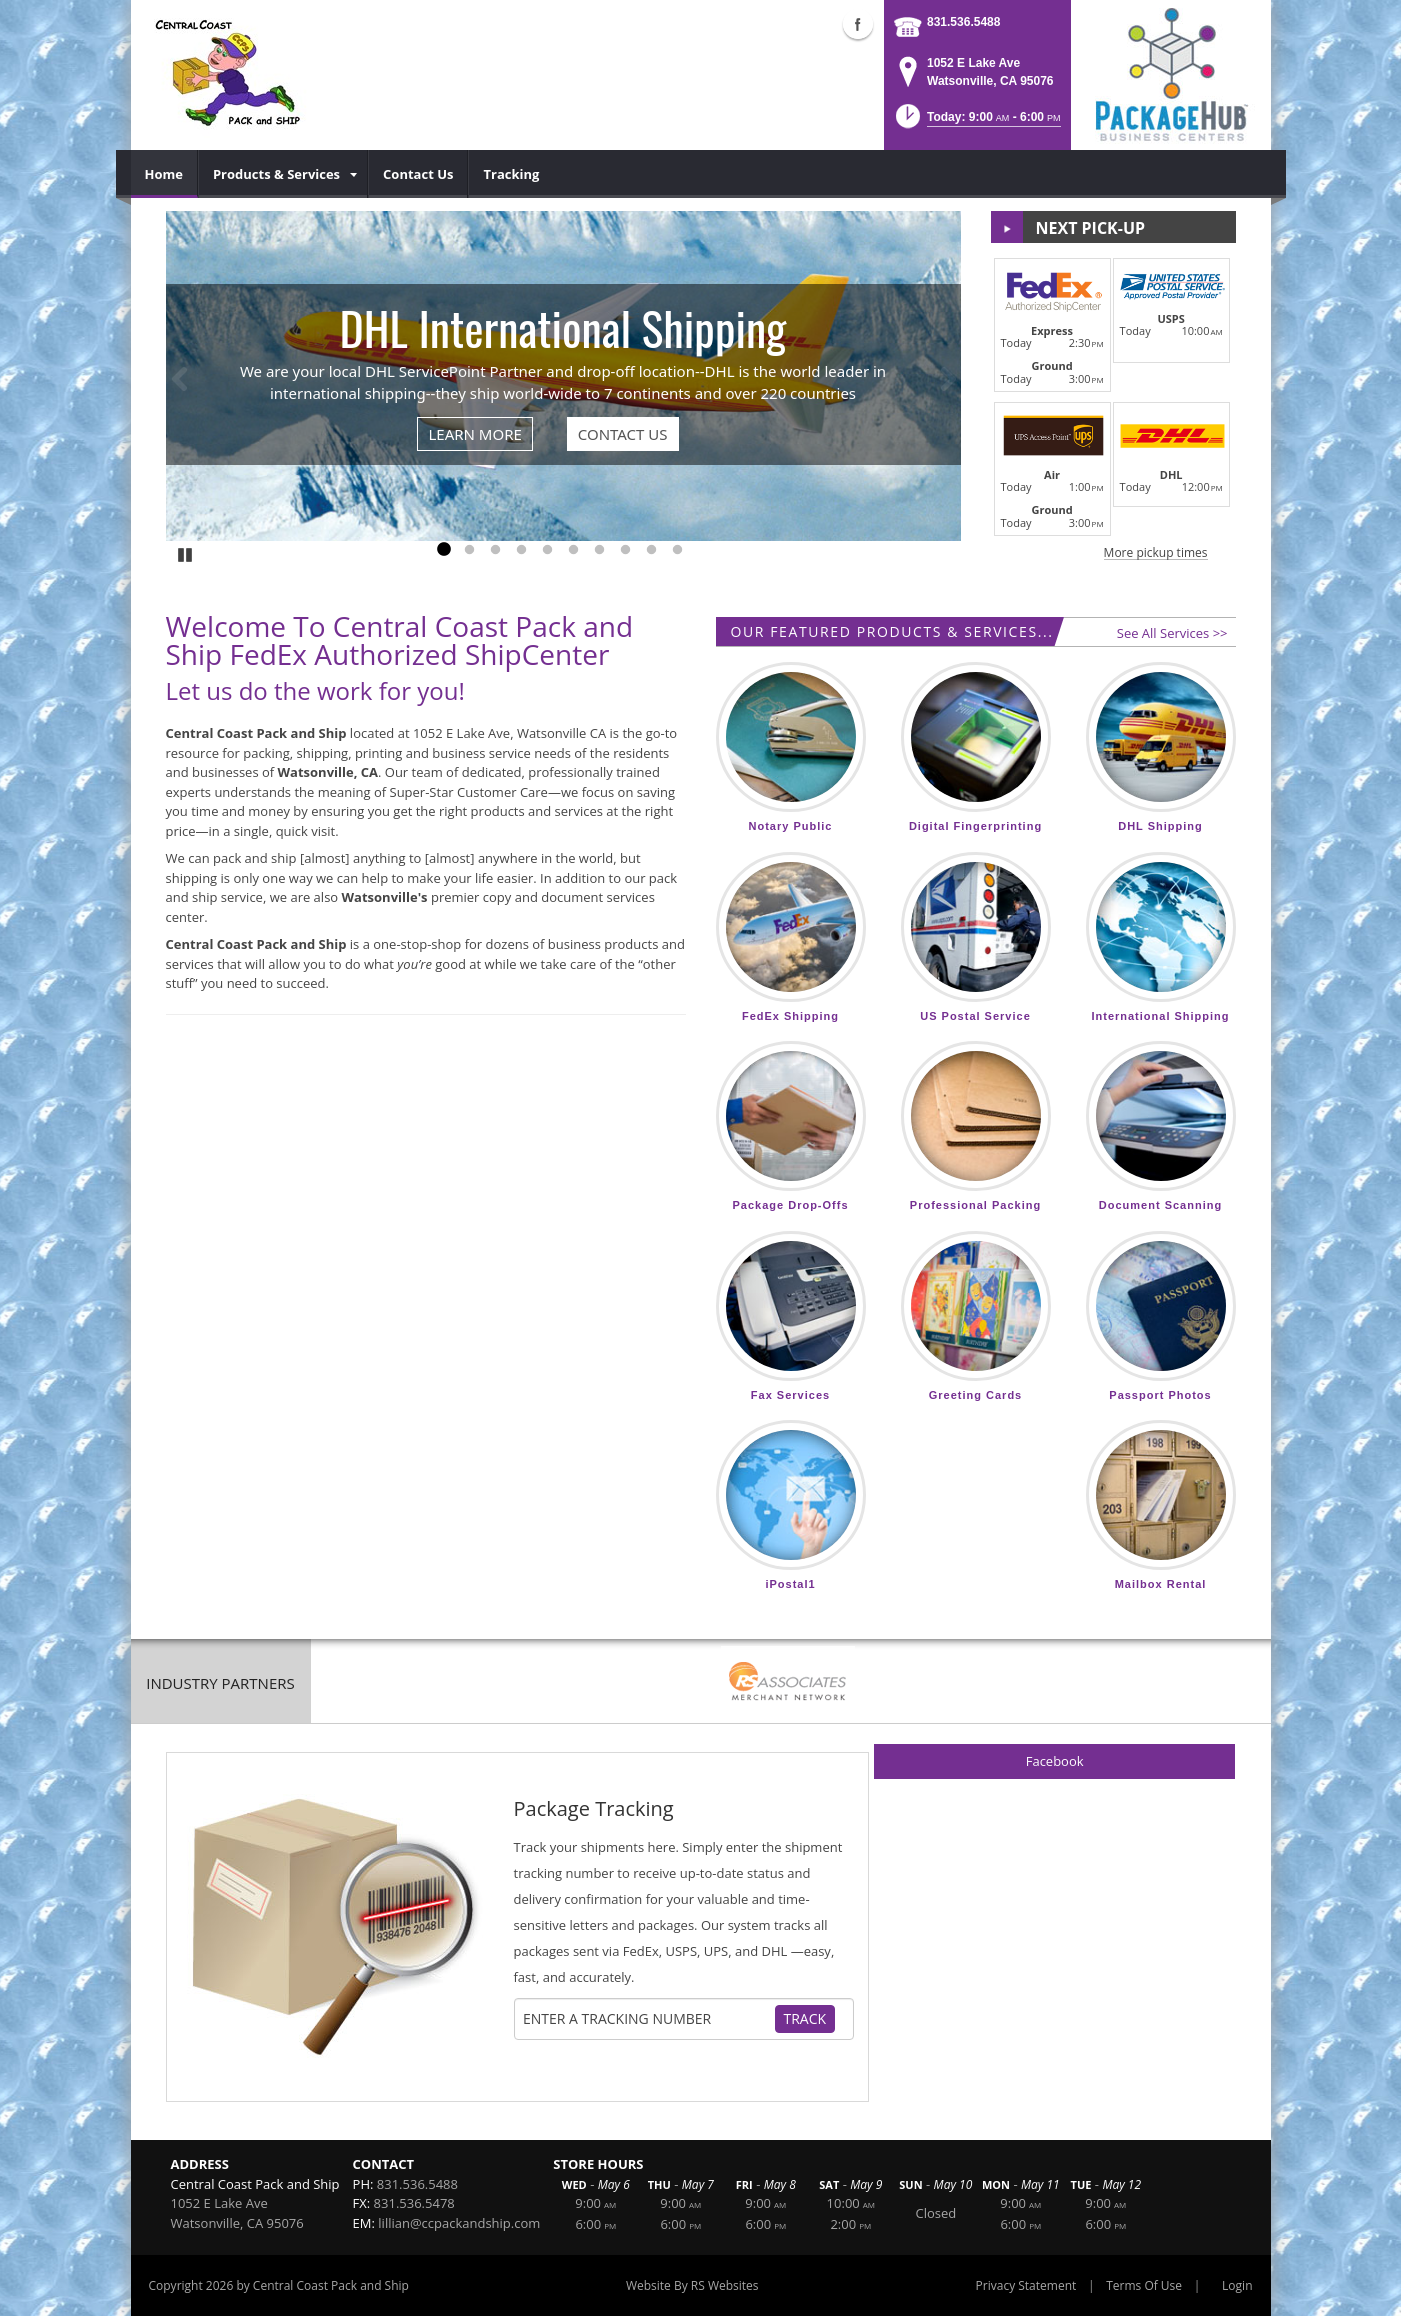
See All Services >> (1172, 633)
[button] (976, 122)
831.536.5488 (963, 22)
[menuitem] (164, 174)
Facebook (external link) (858, 24)
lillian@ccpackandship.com (459, 2223)
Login (1237, 2285)
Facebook (1055, 1761)
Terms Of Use (1144, 2285)
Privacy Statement (1026, 2285)
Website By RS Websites (692, 2285)
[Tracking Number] (648, 2019)
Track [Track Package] (805, 2018)
